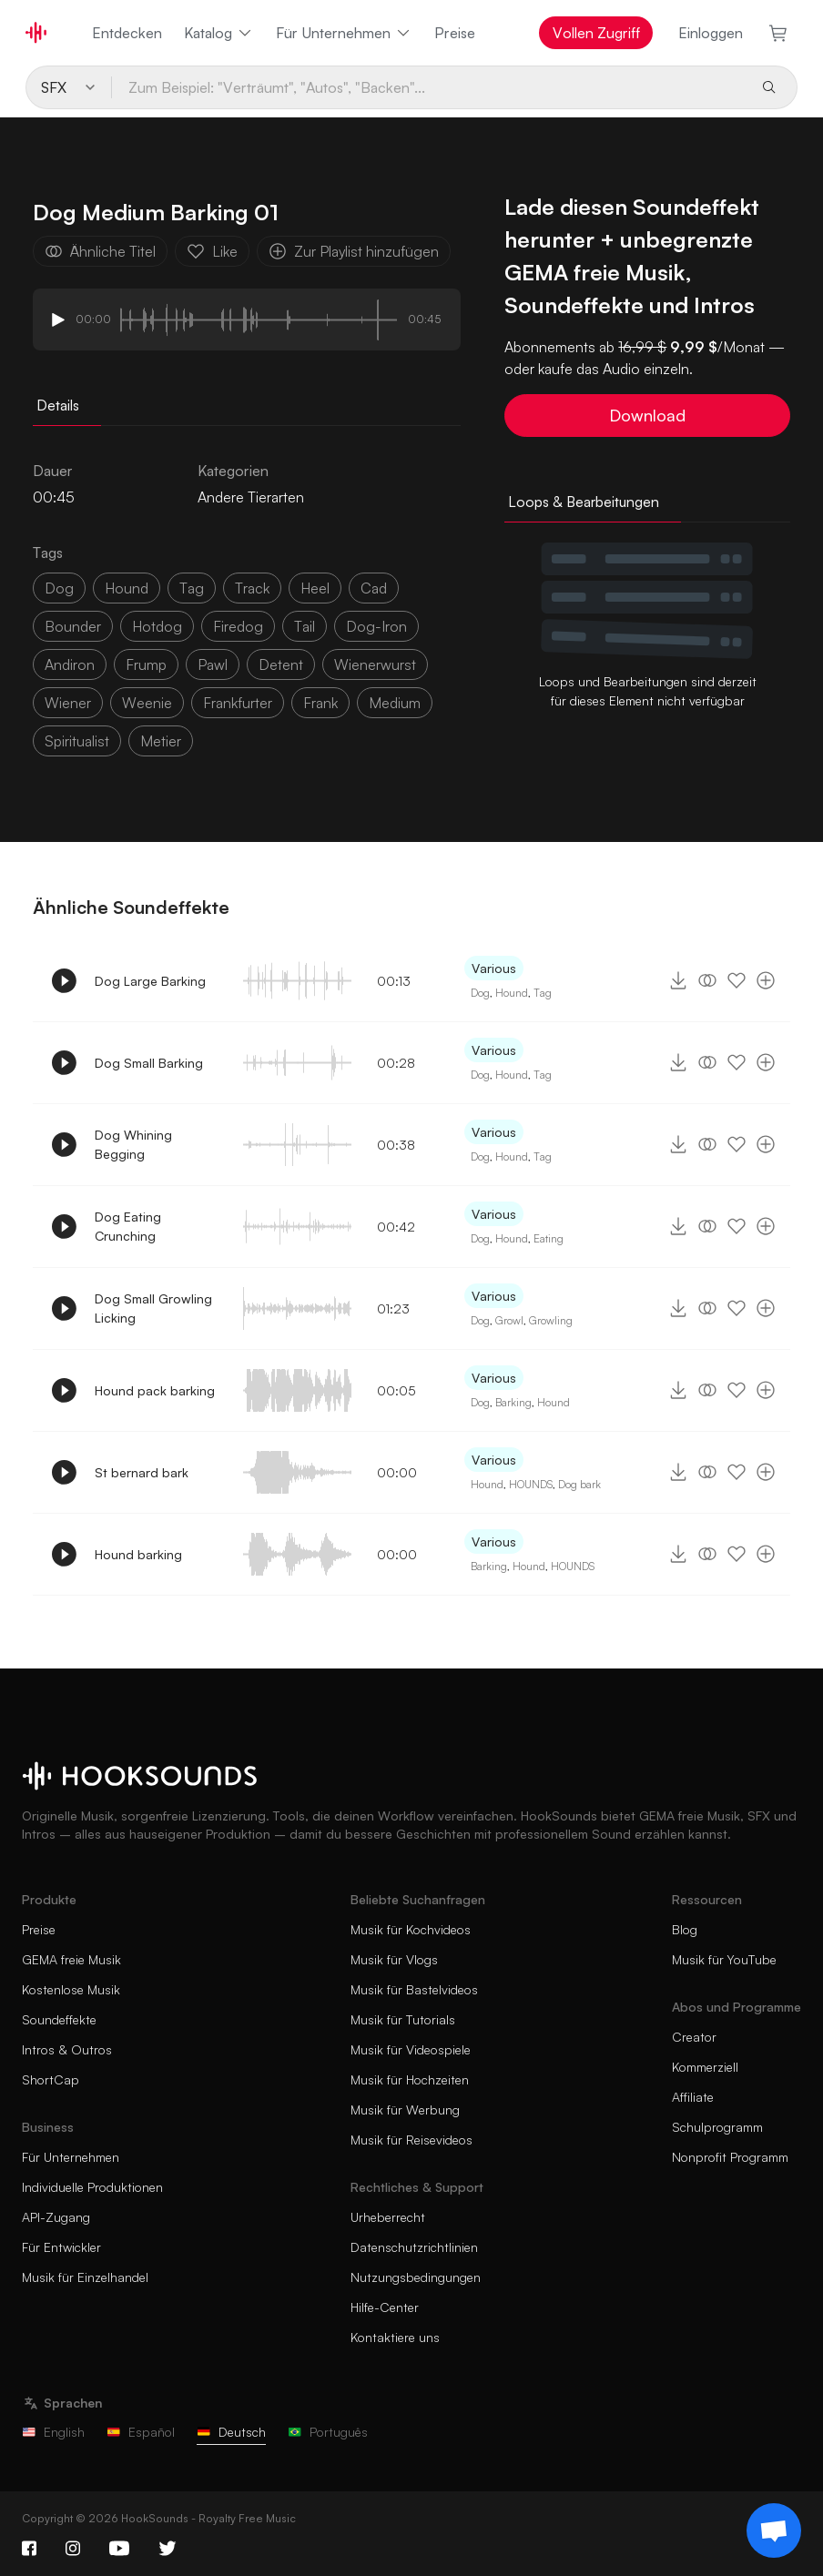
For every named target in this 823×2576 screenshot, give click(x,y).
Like (212, 251)
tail (304, 626)
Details (57, 405)
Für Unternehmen (344, 33)
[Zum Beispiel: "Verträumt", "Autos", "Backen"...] (429, 87)
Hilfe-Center (385, 2307)
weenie (147, 703)
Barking (513, 1402)
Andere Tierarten (251, 497)
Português (328, 2431)
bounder (73, 626)
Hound (511, 992)
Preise (454, 33)
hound (126, 588)
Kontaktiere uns (395, 2337)
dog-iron (376, 626)
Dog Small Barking (149, 1062)
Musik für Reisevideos (411, 2139)
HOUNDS (531, 1484)
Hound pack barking (155, 1390)
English (53, 2431)
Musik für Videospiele (411, 2049)
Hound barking (138, 1554)
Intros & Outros (67, 2049)
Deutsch (231, 2431)
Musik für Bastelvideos (414, 1989)
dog (59, 588)
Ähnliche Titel (100, 251)
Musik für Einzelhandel (85, 2277)
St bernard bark (141, 1472)
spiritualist (77, 741)
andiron (70, 664)
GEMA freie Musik (71, 1959)
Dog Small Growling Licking (153, 1308)
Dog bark (579, 1484)
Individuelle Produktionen (92, 2187)
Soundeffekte (59, 2019)
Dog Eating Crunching (128, 1226)
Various (494, 968)
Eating (548, 1238)
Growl (509, 1320)
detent (281, 664)
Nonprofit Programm (730, 2157)
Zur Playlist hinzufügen (354, 251)
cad (374, 588)
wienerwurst (375, 664)
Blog (684, 1929)
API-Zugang (56, 2217)
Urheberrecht (388, 2217)
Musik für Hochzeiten (410, 2079)
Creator (694, 2036)
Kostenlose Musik (71, 1989)
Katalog (219, 33)
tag (191, 588)
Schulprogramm (717, 2127)
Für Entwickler (61, 2247)
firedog (238, 626)
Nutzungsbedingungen (416, 2277)
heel (315, 588)
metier (160, 741)
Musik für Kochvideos (411, 1929)
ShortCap (50, 2079)
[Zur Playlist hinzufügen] (766, 980)
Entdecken (127, 33)
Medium (395, 703)
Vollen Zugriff (596, 33)
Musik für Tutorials (403, 2019)
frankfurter (237, 703)
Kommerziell (705, 2066)
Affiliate (693, 2096)
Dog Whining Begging (133, 1144)
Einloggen (710, 33)
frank (320, 703)
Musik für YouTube (724, 1959)
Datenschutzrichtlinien (414, 2247)
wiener (68, 703)
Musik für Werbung (405, 2109)
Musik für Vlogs (394, 1959)
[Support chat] (774, 2530)
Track (252, 588)
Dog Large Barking (150, 981)
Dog (480, 992)
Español (141, 2431)
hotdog (157, 626)
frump (146, 664)
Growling (551, 1320)
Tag (542, 992)
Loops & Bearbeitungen (583, 501)
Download (647, 415)
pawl (213, 664)
